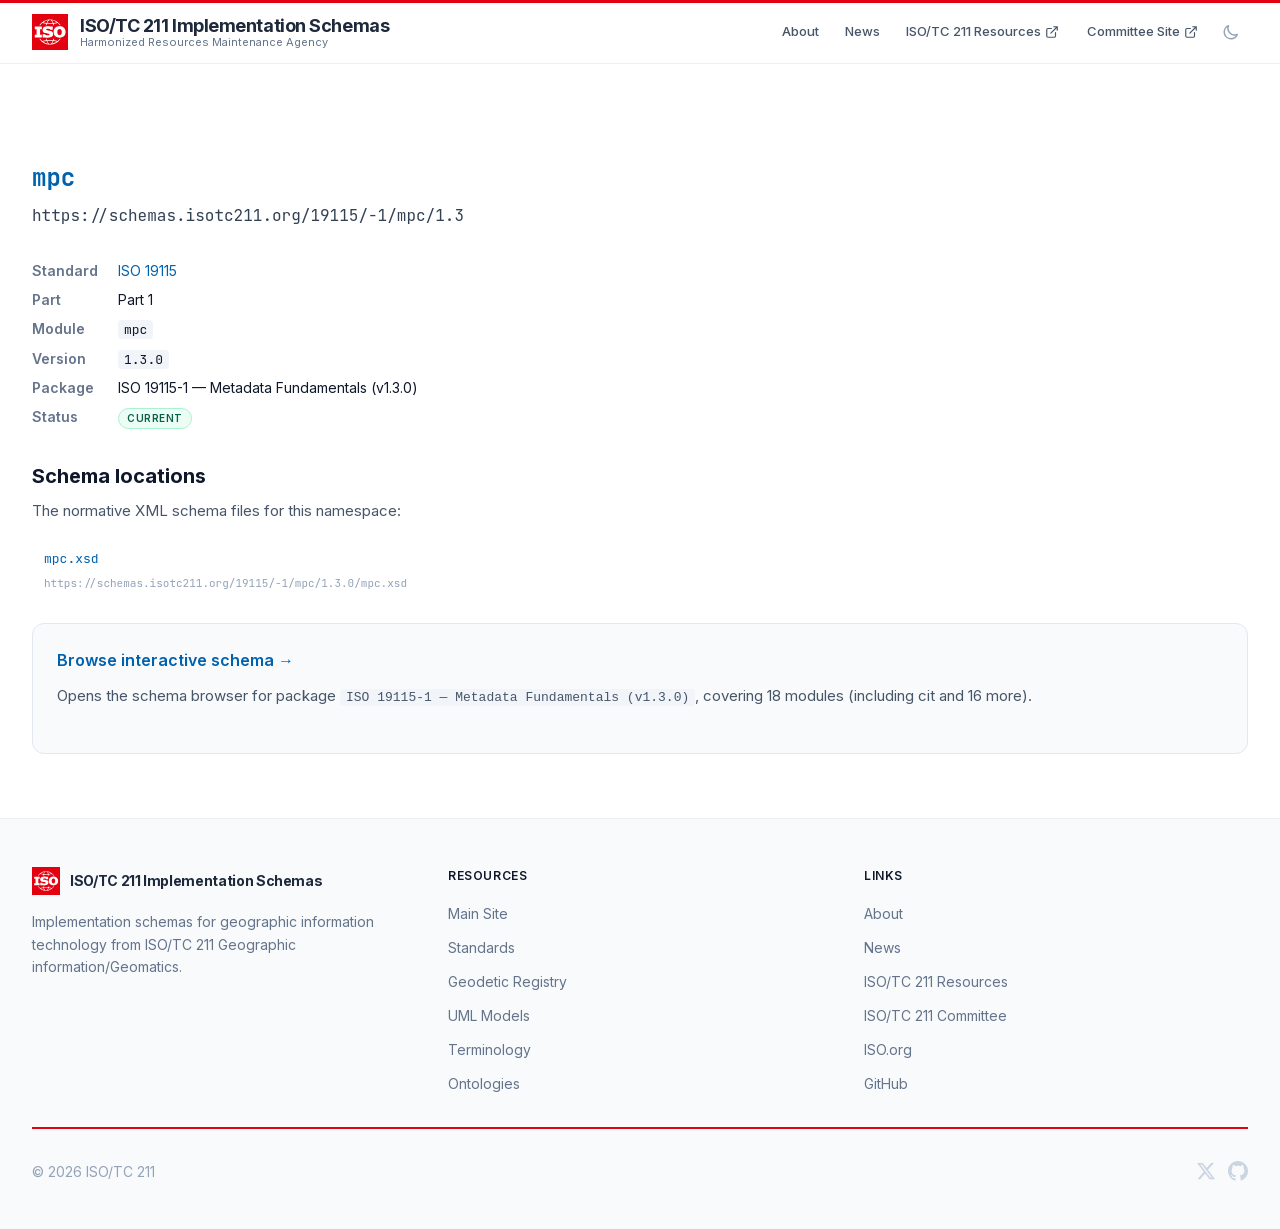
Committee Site (1142, 31)
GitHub (886, 1082)
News (862, 31)
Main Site (478, 912)
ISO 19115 (147, 270)
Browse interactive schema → (175, 660)
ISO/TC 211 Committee (935, 1014)
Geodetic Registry (507, 980)
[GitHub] (1238, 1171)
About (800, 31)
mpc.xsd (71, 558)
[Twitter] (1206, 1171)
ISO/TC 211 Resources (982, 31)
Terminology (489, 1048)
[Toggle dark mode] (1231, 32)
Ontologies (484, 1082)
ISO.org (888, 1048)
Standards (481, 946)
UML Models (489, 1014)
